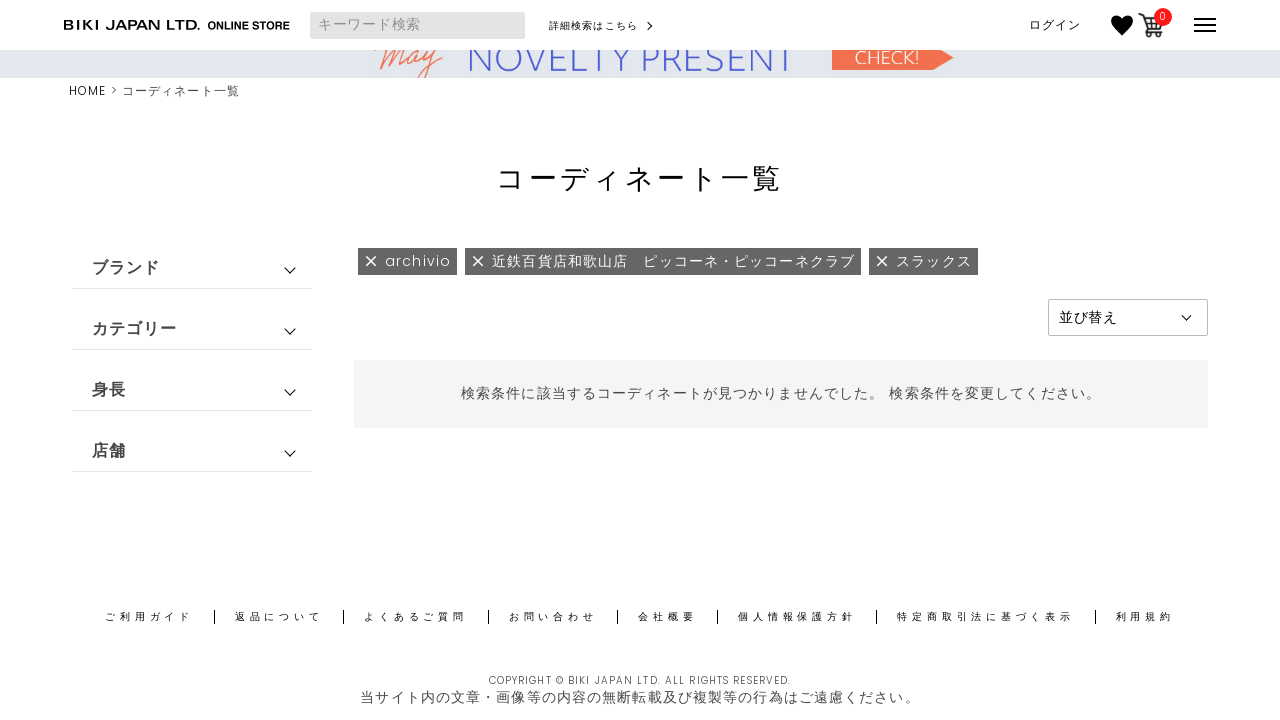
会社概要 (667, 616)
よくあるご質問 (415, 616)
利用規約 (1145, 616)
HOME (87, 90)
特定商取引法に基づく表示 (985, 616)
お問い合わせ (553, 616)
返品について (279, 616)
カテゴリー (135, 328)
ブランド (126, 267)
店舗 (109, 450)
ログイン (1055, 25)
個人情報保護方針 (797, 616)
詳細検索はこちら (593, 25)
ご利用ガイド (149, 616)
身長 (109, 389)
